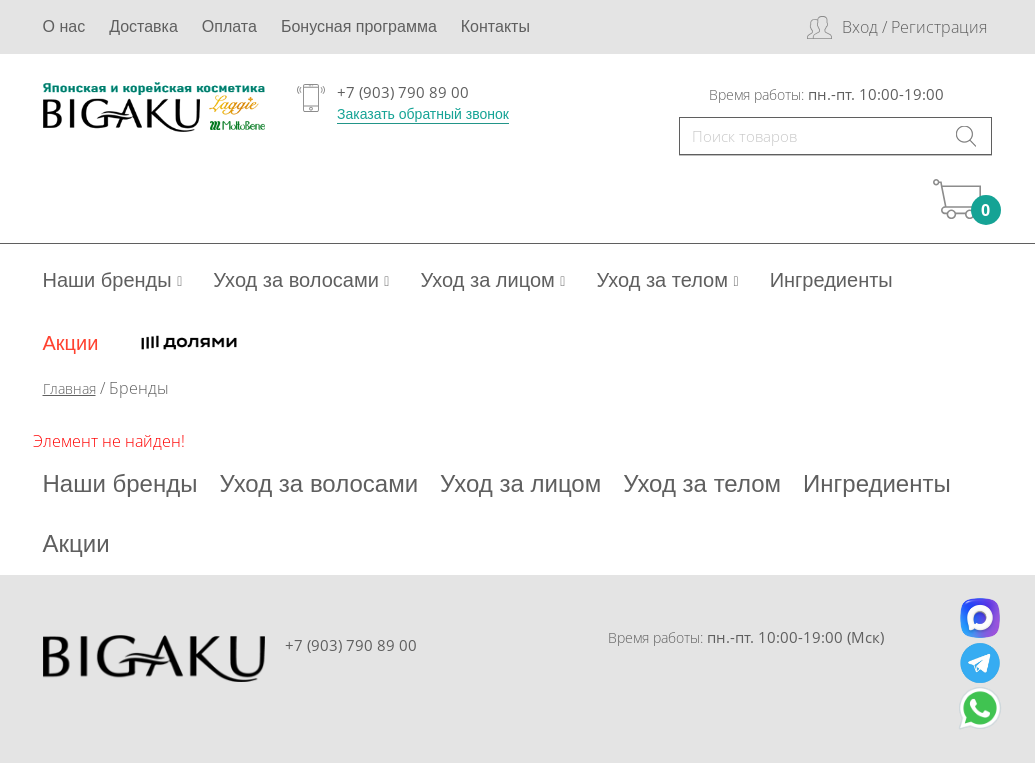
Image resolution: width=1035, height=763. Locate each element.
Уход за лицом (492, 280)
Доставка (143, 26)
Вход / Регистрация (914, 27)
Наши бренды (113, 280)
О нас (64, 26)
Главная (69, 388)
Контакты (495, 26)
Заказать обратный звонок (423, 114)
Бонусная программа (359, 26)
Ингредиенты (831, 280)
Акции (71, 343)
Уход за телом (667, 280)
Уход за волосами (301, 280)
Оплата (229, 26)
